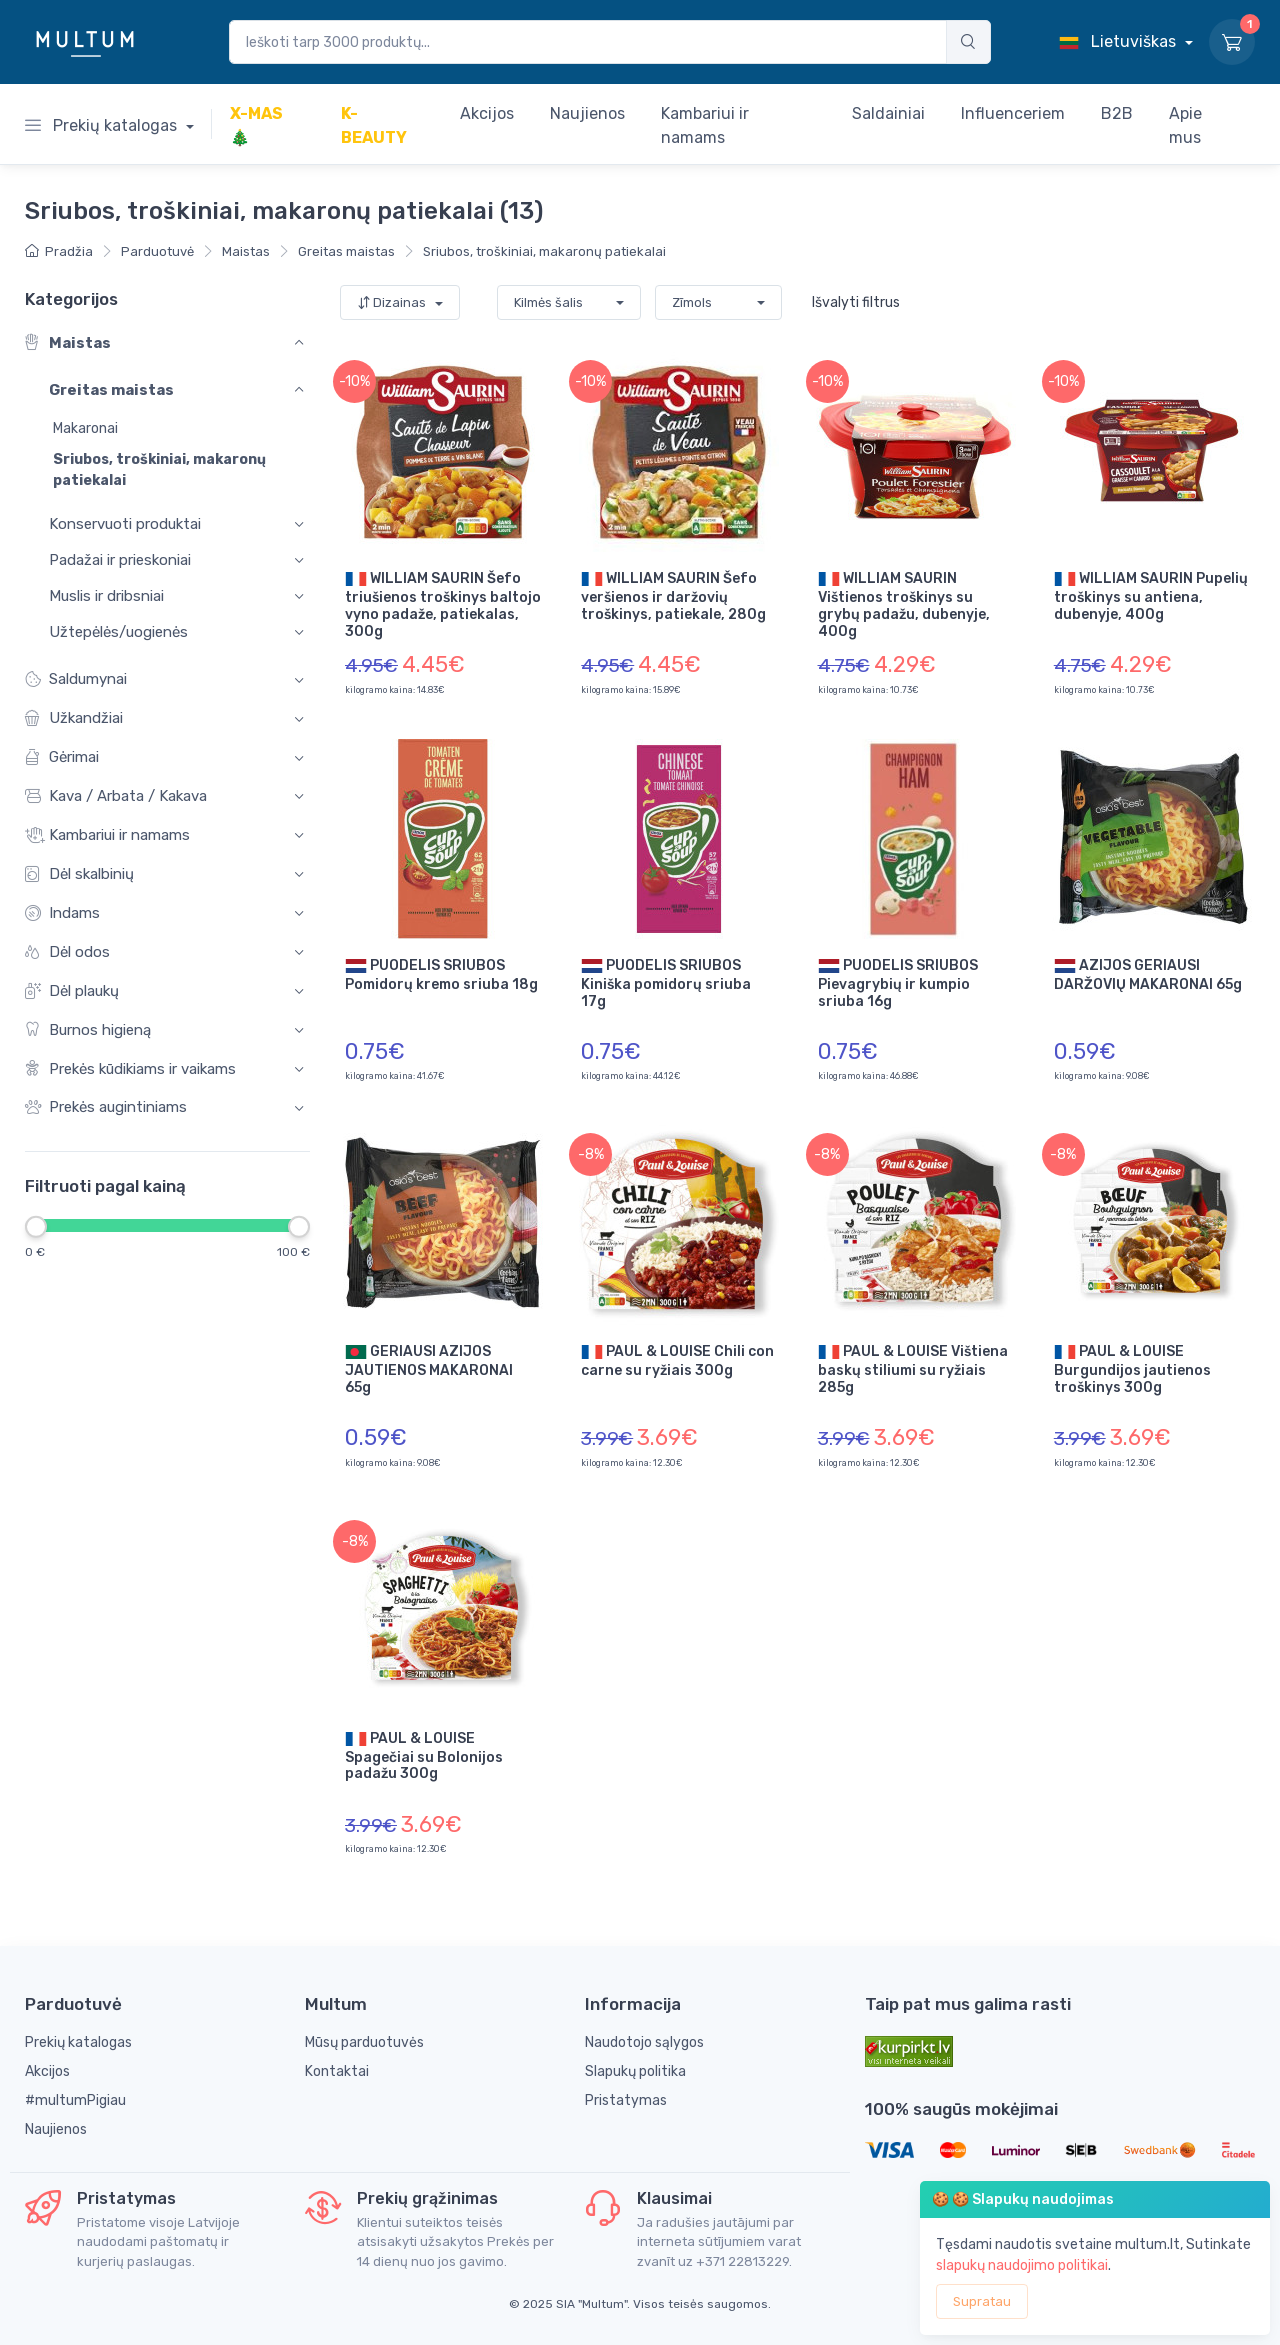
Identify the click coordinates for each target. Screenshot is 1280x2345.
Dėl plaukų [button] (72, 991)
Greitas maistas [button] (111, 391)
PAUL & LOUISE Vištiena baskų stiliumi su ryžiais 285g (913, 1368)
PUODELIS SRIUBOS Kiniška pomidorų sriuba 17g (666, 982)
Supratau (982, 2301)
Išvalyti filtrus (856, 302)
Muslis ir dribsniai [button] (106, 596)
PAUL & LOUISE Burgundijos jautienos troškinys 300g (1132, 1368)
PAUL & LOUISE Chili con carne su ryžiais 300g (677, 1360)
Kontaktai (337, 2071)
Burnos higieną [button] (88, 1030)
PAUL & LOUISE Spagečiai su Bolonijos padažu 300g (424, 1755)
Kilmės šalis (548, 302)
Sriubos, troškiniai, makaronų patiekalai (544, 251)
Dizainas (393, 302)
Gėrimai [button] (62, 757)
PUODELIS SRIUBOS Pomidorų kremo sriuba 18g (441, 974)
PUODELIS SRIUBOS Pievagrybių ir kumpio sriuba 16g (898, 982)
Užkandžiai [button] (74, 719)
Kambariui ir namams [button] (107, 835)
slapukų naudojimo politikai (1022, 2265)
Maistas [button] (68, 343)
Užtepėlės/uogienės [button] (118, 632)
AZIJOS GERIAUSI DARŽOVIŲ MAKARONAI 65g (1148, 974)
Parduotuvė (157, 251)
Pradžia (59, 251)
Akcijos (47, 2071)
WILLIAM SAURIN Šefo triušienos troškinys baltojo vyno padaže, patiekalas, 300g (443, 604)
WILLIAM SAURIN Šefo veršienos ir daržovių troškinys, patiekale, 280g (673, 595)
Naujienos (56, 2129)
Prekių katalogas (103, 125)
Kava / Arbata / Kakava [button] (116, 796)
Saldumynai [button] (76, 680)
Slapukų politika (635, 2071)
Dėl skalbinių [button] (79, 874)
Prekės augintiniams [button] (106, 1108)
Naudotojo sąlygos (644, 2042)
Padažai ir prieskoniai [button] (120, 560)
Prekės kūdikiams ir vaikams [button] (130, 1069)
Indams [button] (62, 913)
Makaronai (85, 429)
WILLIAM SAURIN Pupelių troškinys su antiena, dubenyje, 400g (1151, 595)
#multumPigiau (75, 2100)
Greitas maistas (346, 251)
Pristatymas (626, 2100)
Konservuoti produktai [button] (125, 524)
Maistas (246, 251)
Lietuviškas (1119, 41)
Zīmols (692, 302)
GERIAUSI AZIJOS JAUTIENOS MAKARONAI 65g (429, 1368)
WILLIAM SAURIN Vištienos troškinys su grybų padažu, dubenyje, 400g (904, 604)
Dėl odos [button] (67, 952)
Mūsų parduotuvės (364, 2042)
